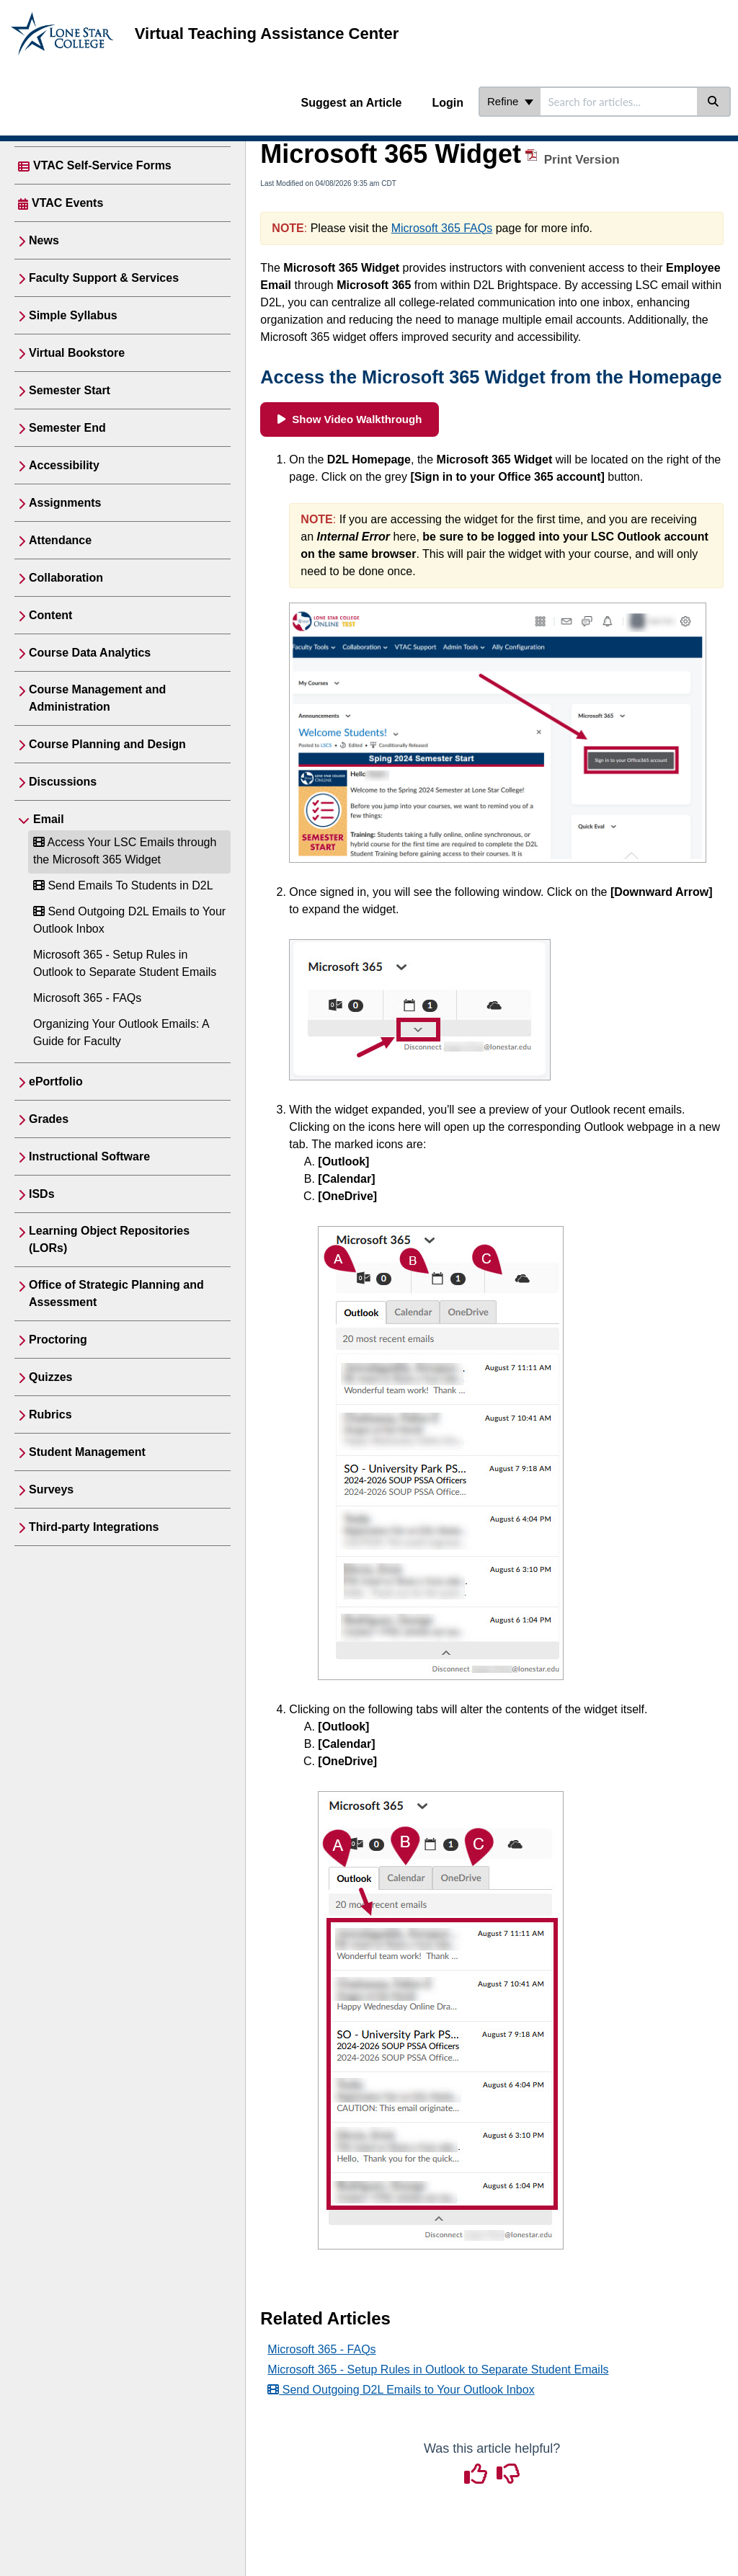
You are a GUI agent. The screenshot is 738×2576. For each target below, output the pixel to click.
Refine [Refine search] (510, 101)
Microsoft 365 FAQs (442, 228)
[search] (618, 101)
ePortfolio (56, 1081)
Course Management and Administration (97, 698)
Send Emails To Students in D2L (123, 885)
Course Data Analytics (90, 653)
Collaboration (66, 578)
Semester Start (69, 390)
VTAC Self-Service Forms (102, 165)
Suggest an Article (351, 103)
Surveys (51, 1489)
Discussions (63, 782)
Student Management (87, 1452)
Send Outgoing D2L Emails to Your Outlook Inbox (400, 2390)
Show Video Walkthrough (349, 419)
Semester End (67, 428)
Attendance (60, 540)
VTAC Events (67, 203)
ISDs (42, 1194)
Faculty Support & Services (104, 278)
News (44, 240)
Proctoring (58, 1339)
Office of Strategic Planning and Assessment (116, 1293)
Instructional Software (89, 1156)
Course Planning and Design (107, 744)
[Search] (714, 101)
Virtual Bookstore (77, 353)
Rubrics (50, 1414)
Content (50, 615)
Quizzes (50, 1377)
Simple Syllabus (73, 315)
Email (48, 819)
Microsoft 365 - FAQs (87, 998)
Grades (48, 1119)
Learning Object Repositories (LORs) (109, 1239)
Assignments (65, 503)
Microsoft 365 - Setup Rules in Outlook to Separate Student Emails (437, 2369)
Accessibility (64, 465)
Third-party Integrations (94, 1527)
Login (447, 103)
